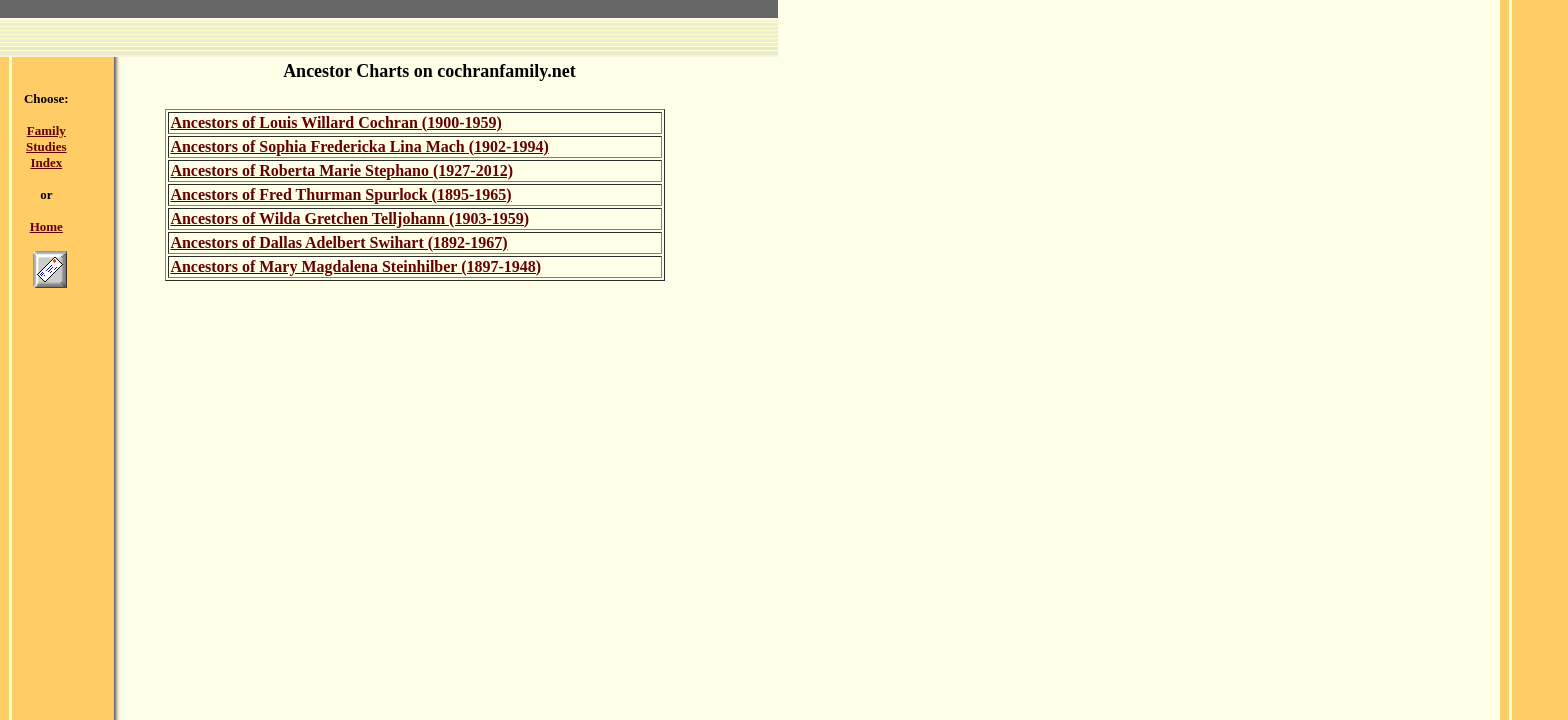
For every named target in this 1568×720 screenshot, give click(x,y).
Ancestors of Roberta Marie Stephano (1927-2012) (341, 170)
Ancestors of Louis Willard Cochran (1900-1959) (335, 122)
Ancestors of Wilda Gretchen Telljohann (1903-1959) (349, 218)
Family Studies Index (46, 146)
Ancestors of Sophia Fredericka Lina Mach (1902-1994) (359, 146)
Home (46, 226)
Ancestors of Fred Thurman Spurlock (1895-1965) (340, 194)
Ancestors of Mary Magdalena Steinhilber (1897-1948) (355, 266)
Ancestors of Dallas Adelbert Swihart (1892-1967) (338, 242)
